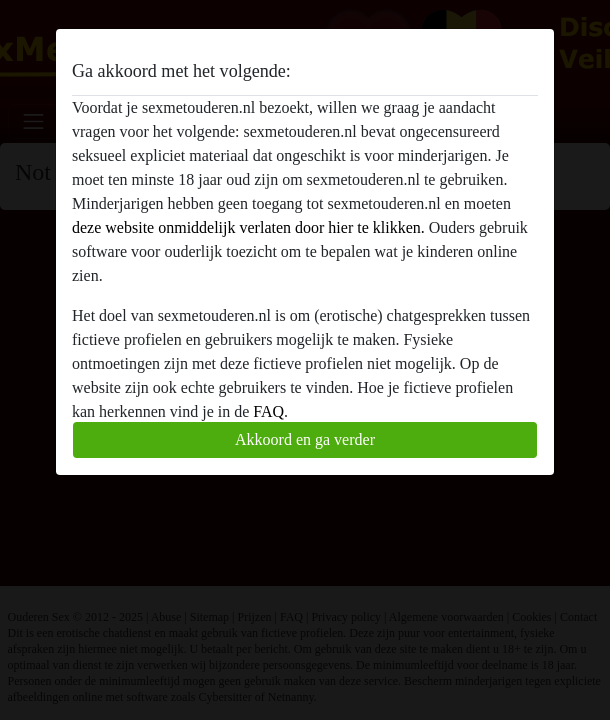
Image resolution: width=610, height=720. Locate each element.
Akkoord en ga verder (305, 439)
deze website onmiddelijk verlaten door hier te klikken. (248, 227)
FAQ (268, 411)
